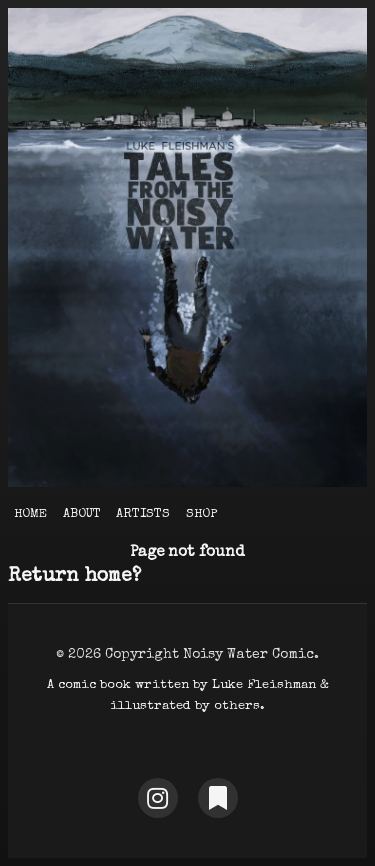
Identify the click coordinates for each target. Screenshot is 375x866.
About (82, 514)
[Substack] (218, 798)
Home (30, 514)
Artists (143, 514)
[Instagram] (158, 798)
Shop (201, 514)
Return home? (74, 577)
